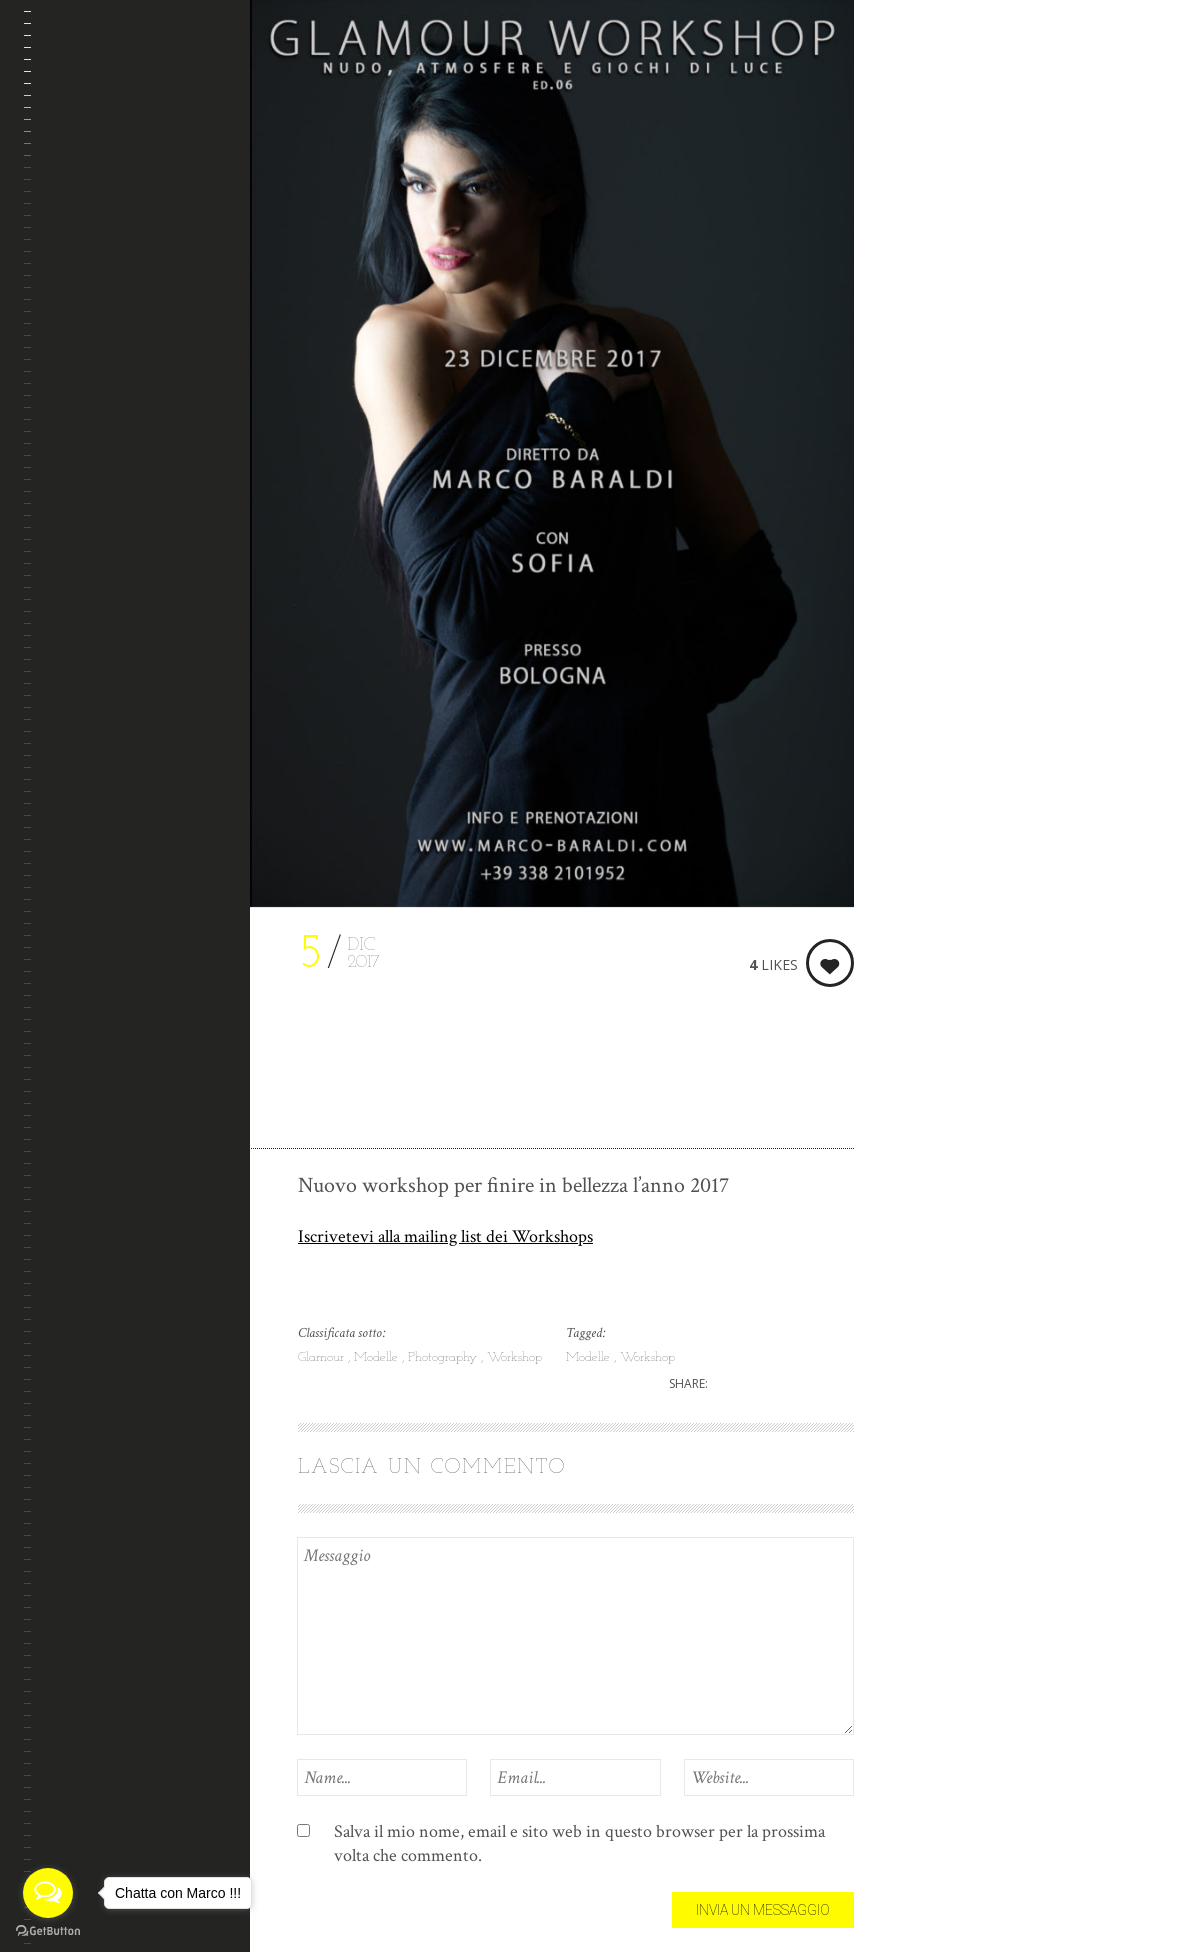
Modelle (378, 1357)
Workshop (514, 1357)
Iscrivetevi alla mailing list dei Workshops (445, 1236)
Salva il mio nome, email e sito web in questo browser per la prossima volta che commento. (579, 1843)
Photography (444, 1357)
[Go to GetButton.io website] (48, 1931)
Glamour (323, 1357)
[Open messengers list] (48, 1893)
